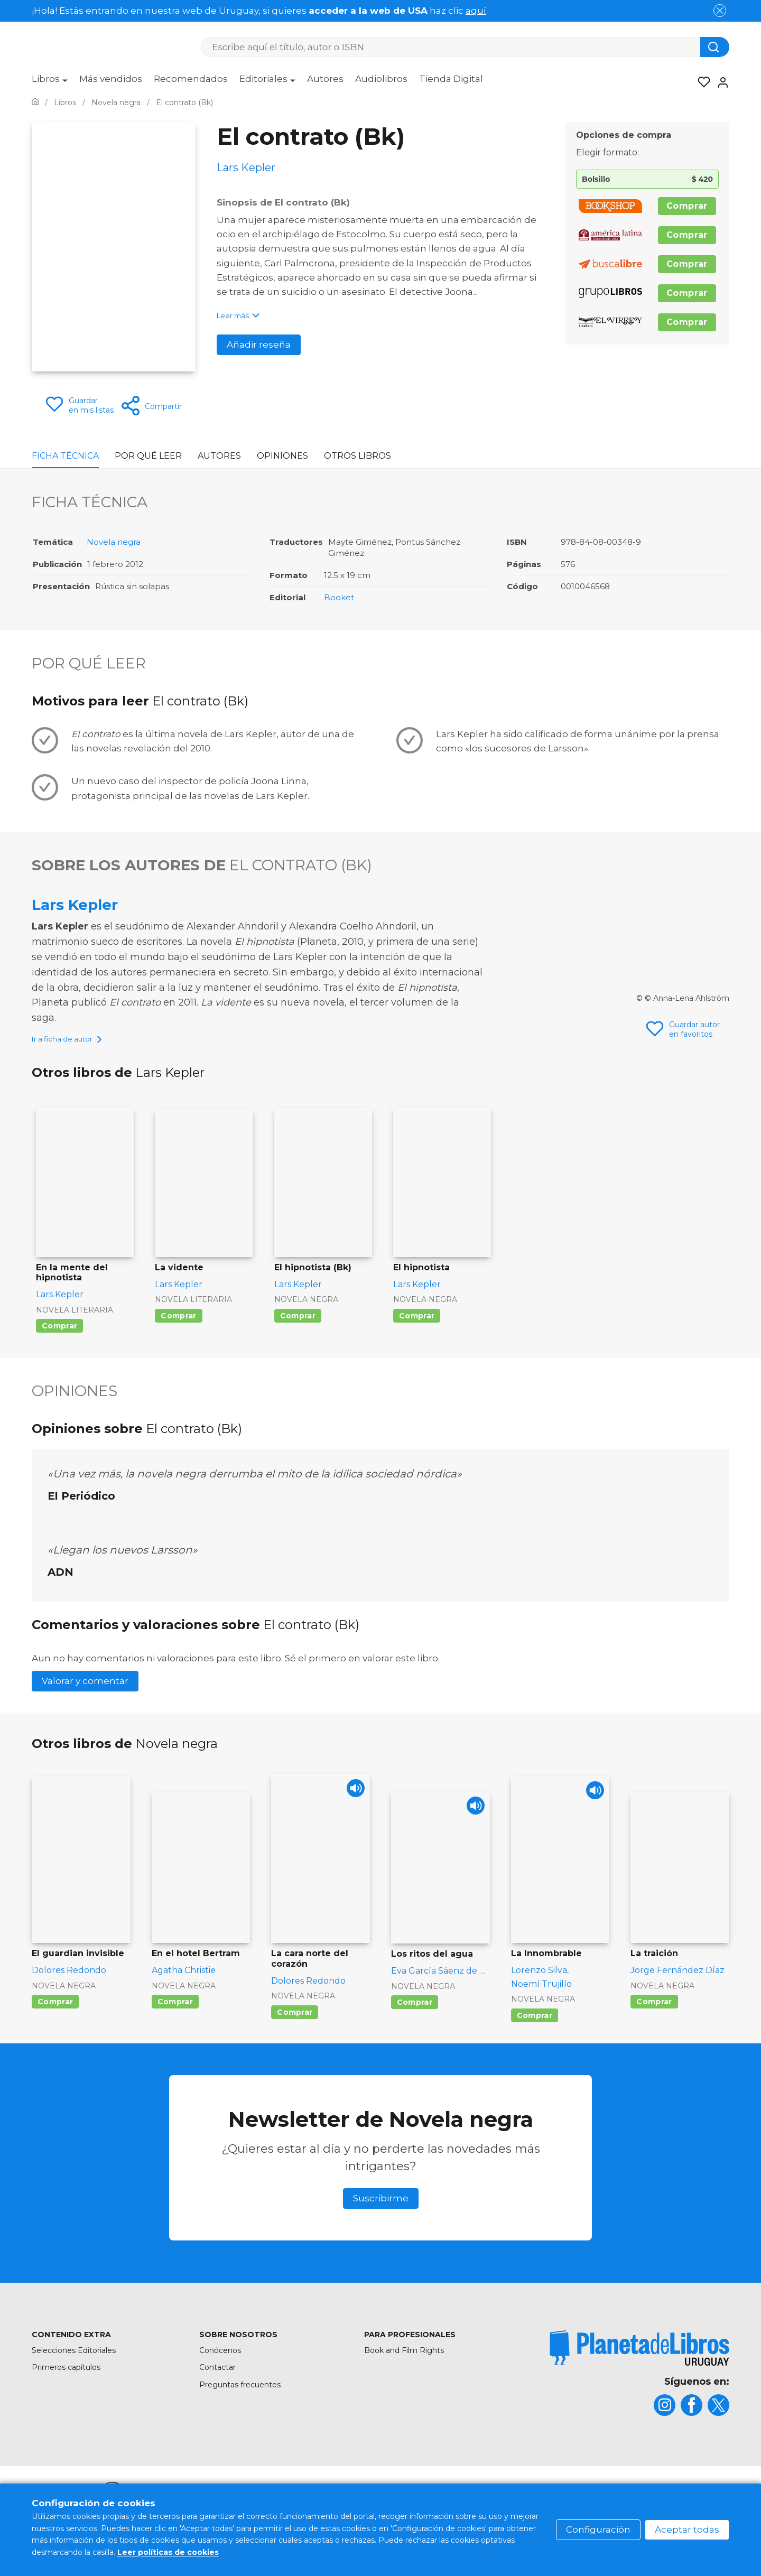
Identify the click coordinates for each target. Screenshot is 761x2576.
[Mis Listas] (700, 82)
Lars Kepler (75, 905)
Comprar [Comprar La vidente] (178, 1328)
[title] (639, 2360)
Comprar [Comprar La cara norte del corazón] (294, 2025)
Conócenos (220, 2363)
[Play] (353, 1804)
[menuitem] (50, 82)
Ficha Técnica (65, 456)
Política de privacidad (569, 2507)
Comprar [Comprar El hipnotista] (416, 1328)
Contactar (217, 2380)
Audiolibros (381, 78)
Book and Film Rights (404, 2363)
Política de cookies (477, 2507)
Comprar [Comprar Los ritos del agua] (414, 2015)
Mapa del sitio (308, 2507)
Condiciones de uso (388, 2507)
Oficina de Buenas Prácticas (677, 2507)
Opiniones (282, 456)
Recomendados (191, 78)
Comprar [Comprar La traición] (654, 2014)
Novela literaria (74, 1322)
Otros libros (357, 456)
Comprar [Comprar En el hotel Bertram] (175, 2014)
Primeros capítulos (66, 2380)
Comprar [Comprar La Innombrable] (534, 2028)
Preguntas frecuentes (240, 2397)
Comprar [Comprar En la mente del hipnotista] (59, 1338)
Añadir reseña (259, 344)
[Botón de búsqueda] (714, 47)
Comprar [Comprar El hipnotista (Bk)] (297, 1328)
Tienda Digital (451, 78)
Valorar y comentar (85, 1693)
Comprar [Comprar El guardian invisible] (55, 2014)
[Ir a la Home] (35, 102)
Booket (339, 597)
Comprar (687, 206)
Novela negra (114, 542)
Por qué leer (148, 456)
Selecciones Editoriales (74, 2363)
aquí (476, 10)
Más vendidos (110, 78)
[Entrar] (719, 82)
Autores (325, 78)
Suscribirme (381, 2211)
